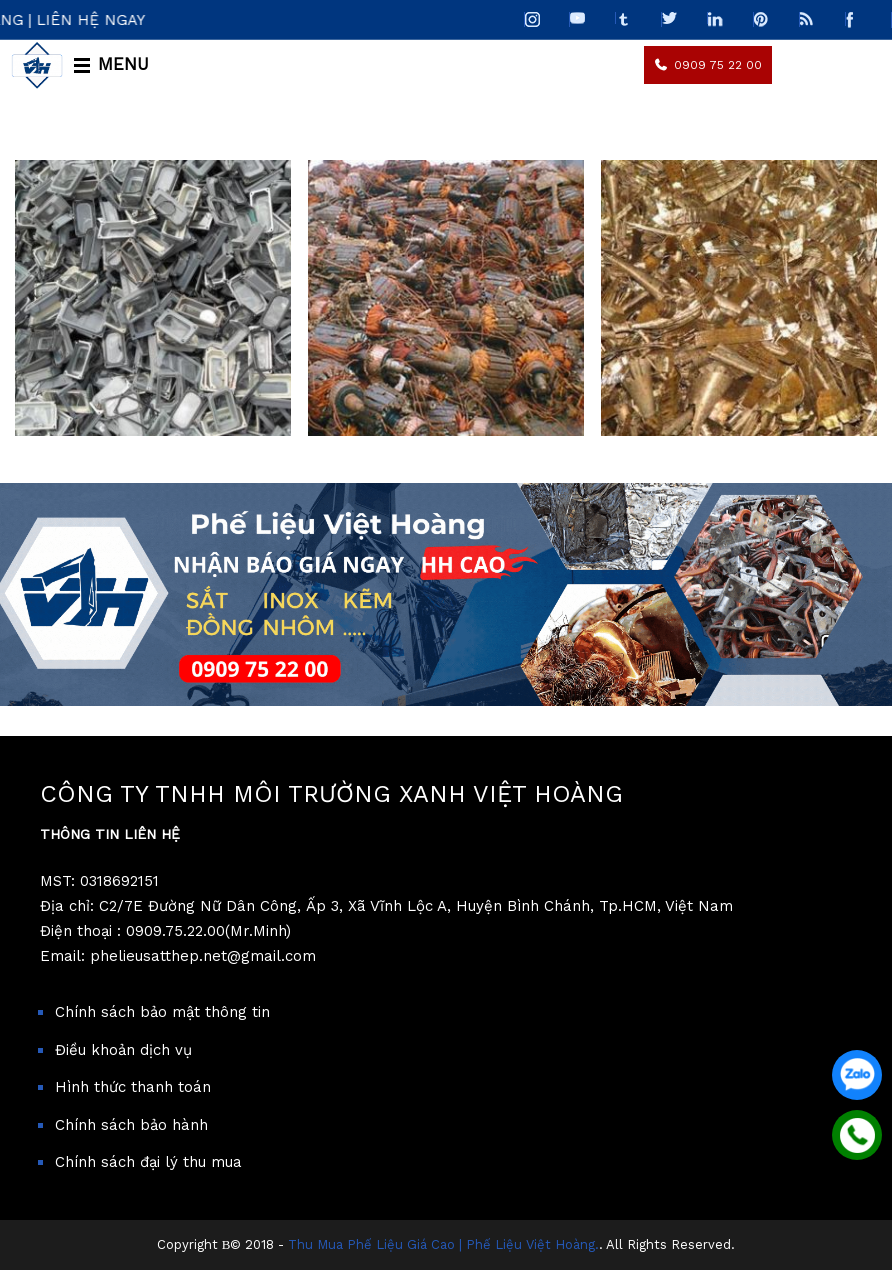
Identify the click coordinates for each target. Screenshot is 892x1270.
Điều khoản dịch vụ (123, 1050)
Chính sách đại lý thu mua (148, 1162)
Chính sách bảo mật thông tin (162, 1012)
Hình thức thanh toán (133, 1087)
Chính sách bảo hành (131, 1125)
